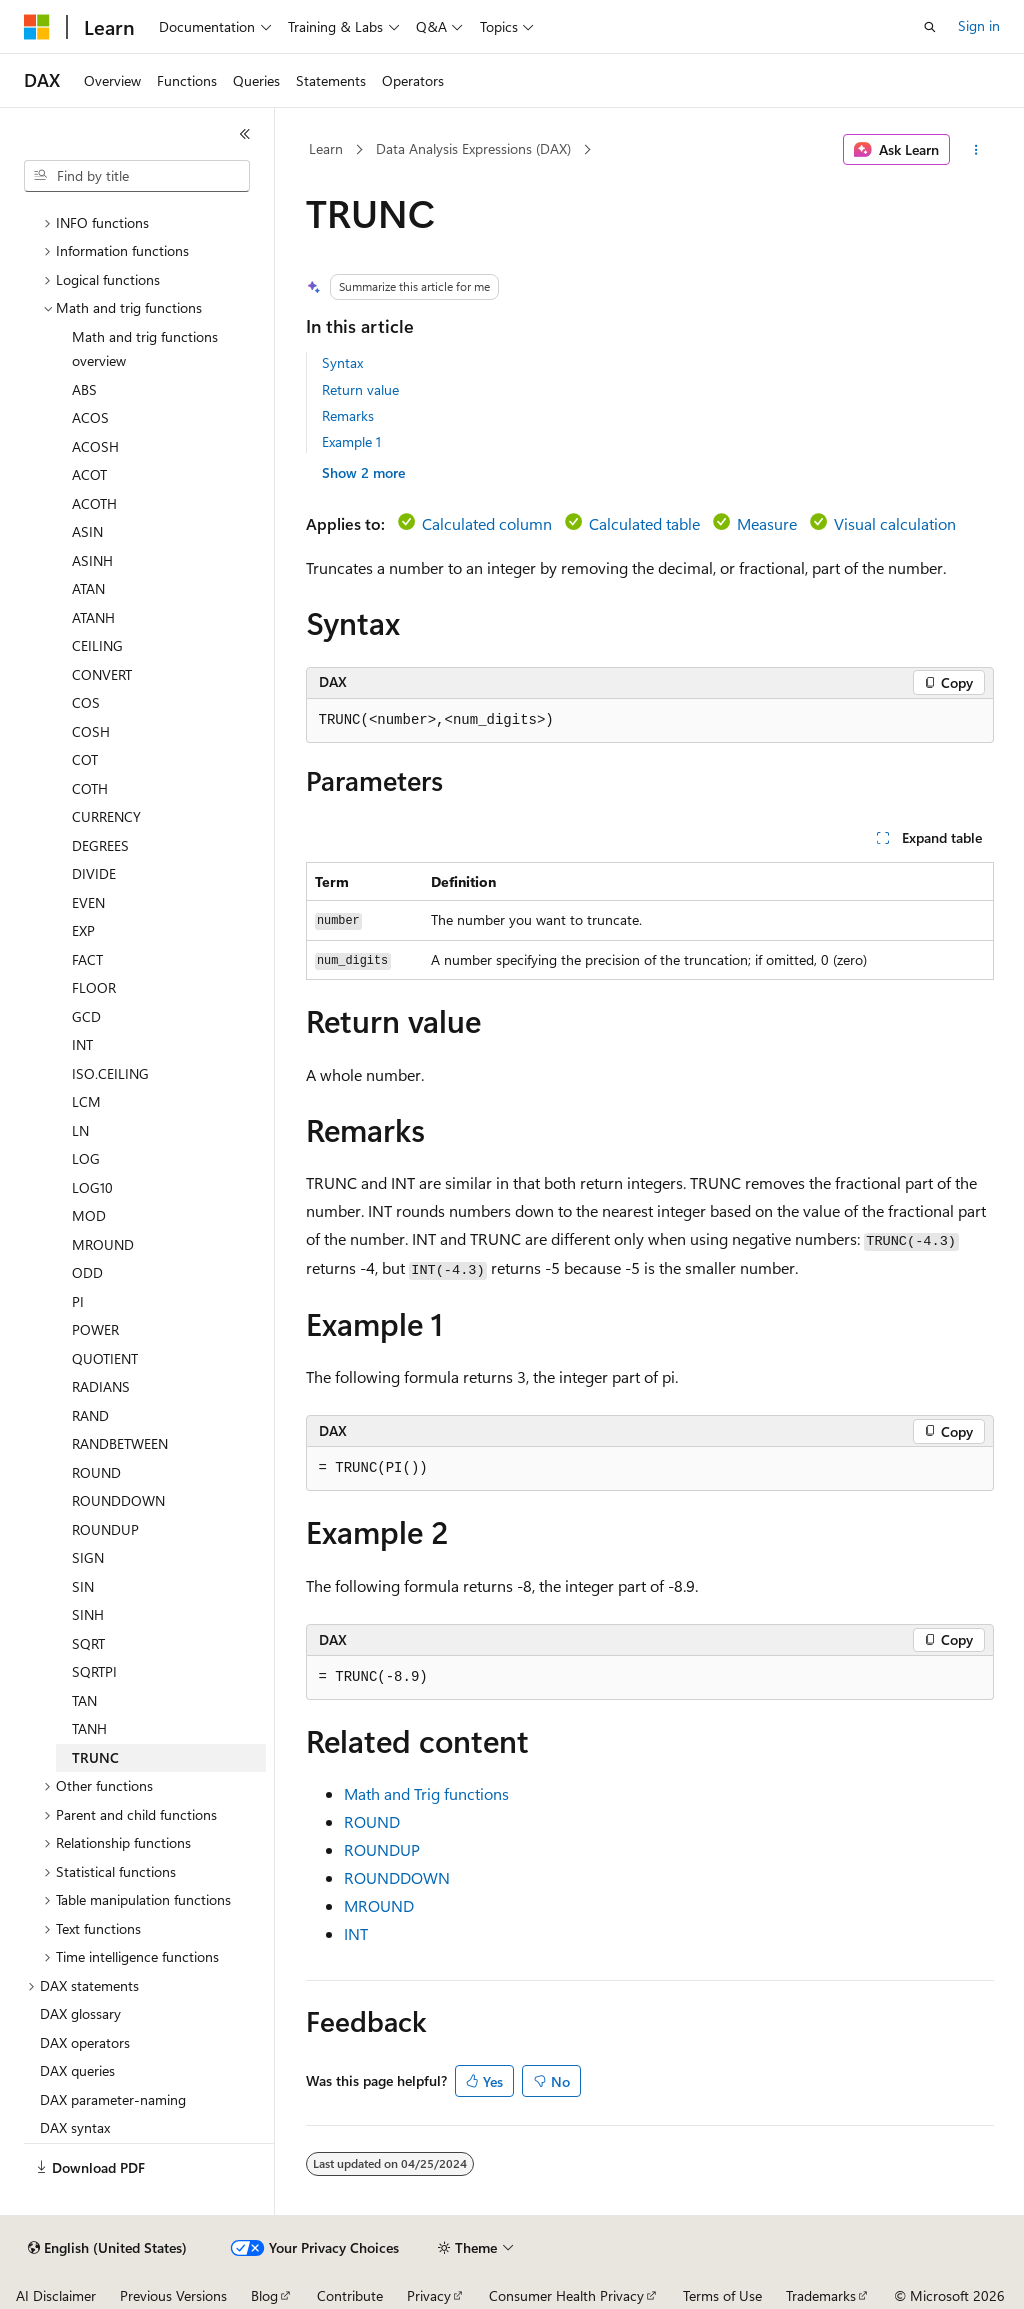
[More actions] (975, 150)
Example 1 (351, 441)
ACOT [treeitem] (89, 474)
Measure (767, 523)
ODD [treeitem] (87, 1272)
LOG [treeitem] (86, 1158)
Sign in (979, 25)
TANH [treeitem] (89, 1728)
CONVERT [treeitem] (102, 674)
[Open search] (930, 27)
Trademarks (821, 2295)
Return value (360, 389)
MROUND (379, 1905)
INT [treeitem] (82, 1044)
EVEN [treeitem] (88, 902)
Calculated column (487, 523)
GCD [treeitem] (86, 1016)
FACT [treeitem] (87, 959)
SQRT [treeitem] (88, 1643)
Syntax (342, 362)
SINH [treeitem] (88, 1614)
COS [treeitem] (86, 702)
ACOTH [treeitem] (94, 503)
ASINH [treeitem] (92, 560)
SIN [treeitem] (83, 1586)
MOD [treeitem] (89, 1215)
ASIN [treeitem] (87, 531)
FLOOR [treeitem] (94, 987)
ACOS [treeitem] (90, 417)
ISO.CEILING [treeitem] (110, 1073)
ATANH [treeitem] (93, 617)
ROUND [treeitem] (96, 1472)
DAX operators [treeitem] (85, 2042)
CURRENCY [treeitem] (106, 816)
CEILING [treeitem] (97, 645)
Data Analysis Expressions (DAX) (473, 148)
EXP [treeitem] (83, 930)
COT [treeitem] (85, 759)
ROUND (372, 1821)
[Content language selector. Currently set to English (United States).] (107, 2248)
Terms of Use (722, 2295)
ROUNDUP (382, 1849)
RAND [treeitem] (90, 1415)
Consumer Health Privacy (566, 2295)
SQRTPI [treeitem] (94, 1671)
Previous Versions (173, 2295)
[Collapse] (245, 134)
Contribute (350, 2295)
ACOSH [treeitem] (95, 446)
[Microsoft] (37, 27)
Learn (326, 148)
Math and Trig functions (426, 1793)
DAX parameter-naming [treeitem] (113, 2099)
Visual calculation (895, 523)
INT (356, 1933)
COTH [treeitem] (90, 788)
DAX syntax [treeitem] (75, 2127)
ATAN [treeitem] (88, 588)
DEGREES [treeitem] (100, 845)
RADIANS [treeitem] (101, 1386)
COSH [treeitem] (91, 731)
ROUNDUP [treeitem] (105, 1529)
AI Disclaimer (56, 2295)
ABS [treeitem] (84, 389)
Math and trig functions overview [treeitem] (145, 349)
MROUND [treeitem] (103, 1244)
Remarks (348, 415)
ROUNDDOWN (397, 1877)
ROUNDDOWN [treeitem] (118, 1500)
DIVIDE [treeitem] (94, 873)
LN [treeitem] (80, 1130)
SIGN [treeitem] (88, 1557)
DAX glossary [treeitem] (80, 2013)
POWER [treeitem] (95, 1329)
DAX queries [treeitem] (77, 2070)
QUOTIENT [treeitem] (105, 1358)
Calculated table (644, 523)
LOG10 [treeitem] (92, 1187)
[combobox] (137, 176)
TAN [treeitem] (84, 1700)
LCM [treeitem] (86, 1101)
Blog (264, 2295)
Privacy (429, 2295)
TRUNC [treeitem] (95, 1757)
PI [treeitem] (78, 1301)
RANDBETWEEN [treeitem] (120, 1443)
